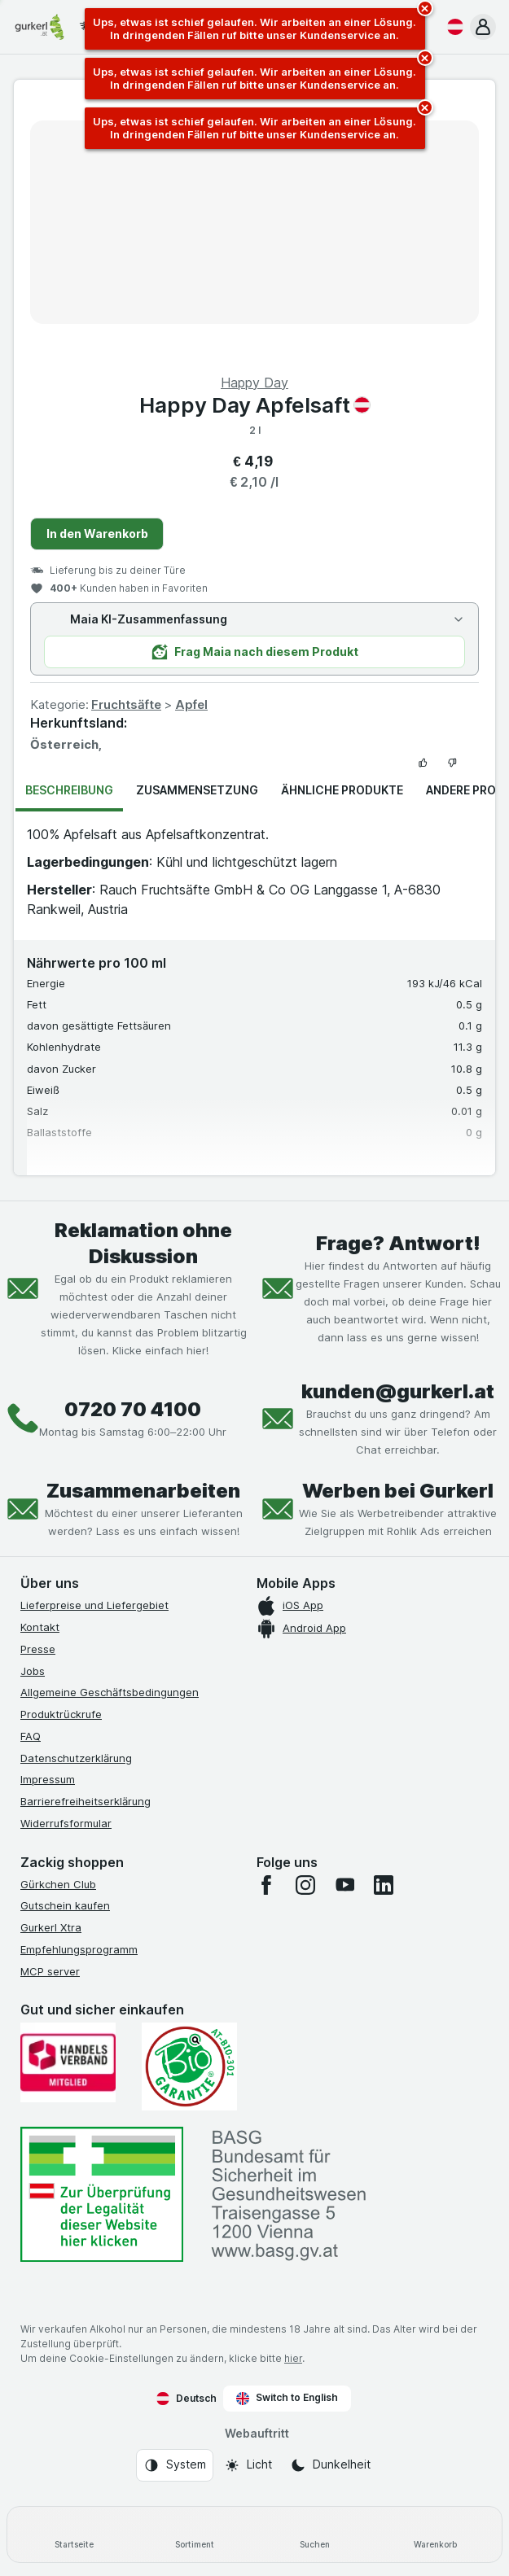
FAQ (30, 1736)
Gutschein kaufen (65, 1905)
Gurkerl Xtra (50, 1927)
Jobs (32, 1670)
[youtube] (344, 1885)
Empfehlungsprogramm (79, 1949)
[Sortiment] (195, 2534)
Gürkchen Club (58, 1884)
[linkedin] (383, 1885)
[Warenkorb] (435, 2534)
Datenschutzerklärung (76, 1758)
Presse (37, 1648)
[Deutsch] (452, 27)
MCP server (50, 1971)
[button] (483, 27)
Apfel (191, 704)
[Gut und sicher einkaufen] (189, 2066)
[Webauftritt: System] (174, 2465)
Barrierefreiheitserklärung (85, 1801)
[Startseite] (74, 2534)
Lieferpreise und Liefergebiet (94, 1605)
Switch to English (287, 2397)
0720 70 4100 (132, 1409)
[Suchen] (315, 2534)
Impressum (47, 1779)
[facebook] (266, 1885)
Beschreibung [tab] (69, 790)
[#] (101, 2195)
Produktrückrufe (61, 1714)
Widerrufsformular (66, 1823)
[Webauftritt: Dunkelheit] (330, 2465)
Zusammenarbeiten (143, 1490)
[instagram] (305, 1885)
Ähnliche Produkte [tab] (342, 790)
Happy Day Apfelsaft (255, 405)
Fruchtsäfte (126, 704)
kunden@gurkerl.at (397, 1391)
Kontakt (39, 1627)
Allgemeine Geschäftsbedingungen (109, 1692)
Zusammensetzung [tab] (197, 790)
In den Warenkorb (97, 533)
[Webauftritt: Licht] (248, 2465)
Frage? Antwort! (398, 1243)
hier (293, 2358)
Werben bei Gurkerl (398, 1490)
